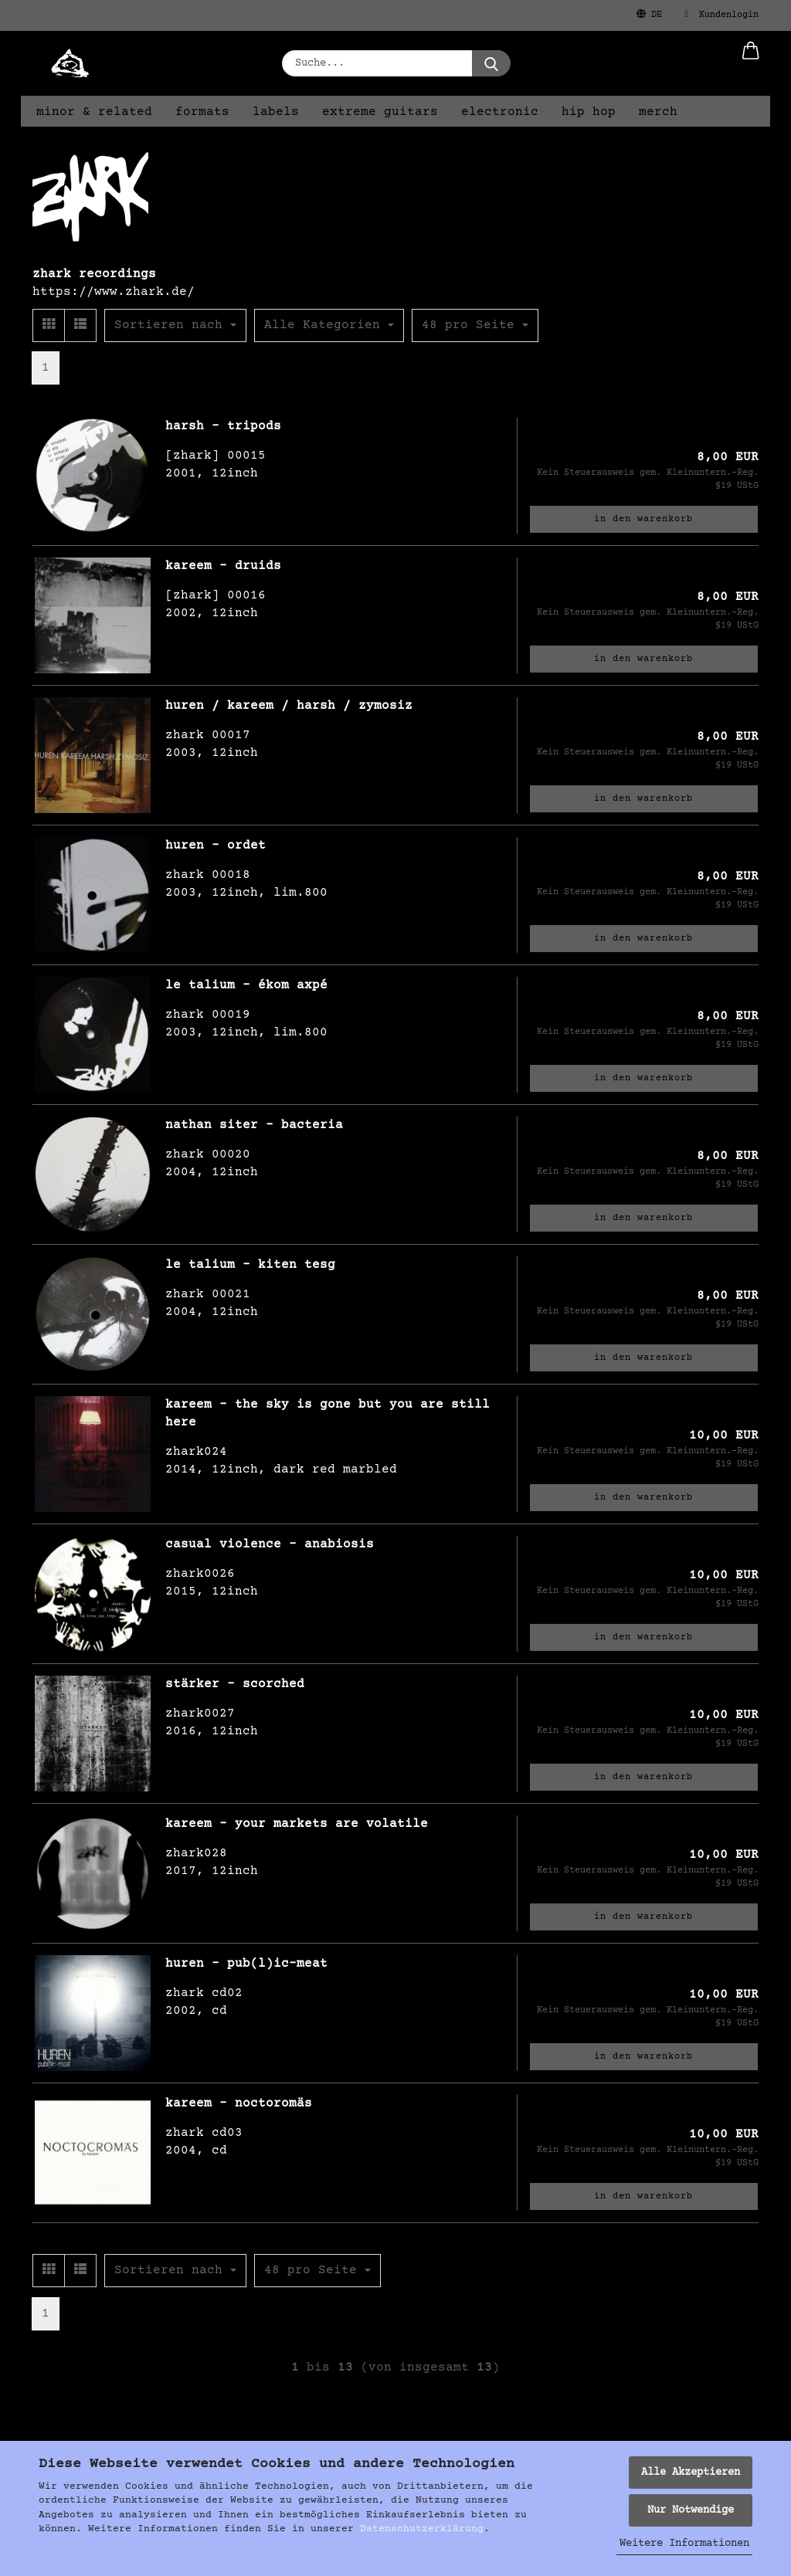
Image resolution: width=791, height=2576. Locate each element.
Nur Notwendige (690, 2510)
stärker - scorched (234, 1684)
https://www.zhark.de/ (113, 292)
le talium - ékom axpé (246, 985)
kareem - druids (223, 566)
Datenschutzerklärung (422, 2528)
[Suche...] (491, 63)
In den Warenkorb (643, 519)
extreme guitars (380, 112)
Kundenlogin (722, 14)
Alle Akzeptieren (690, 2472)
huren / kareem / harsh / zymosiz (288, 706)
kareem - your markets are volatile (296, 1824)
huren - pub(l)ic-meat (246, 1964)
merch (658, 112)
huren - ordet (215, 845)
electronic (499, 112)
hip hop (589, 112)
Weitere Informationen (684, 2543)
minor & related (94, 112)
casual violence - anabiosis (269, 1544)
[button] (751, 63)
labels (276, 112)
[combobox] (175, 325)
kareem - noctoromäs (238, 2103)
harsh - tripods (223, 426)
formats (202, 112)
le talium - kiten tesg (250, 1265)
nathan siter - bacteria (254, 1125)
